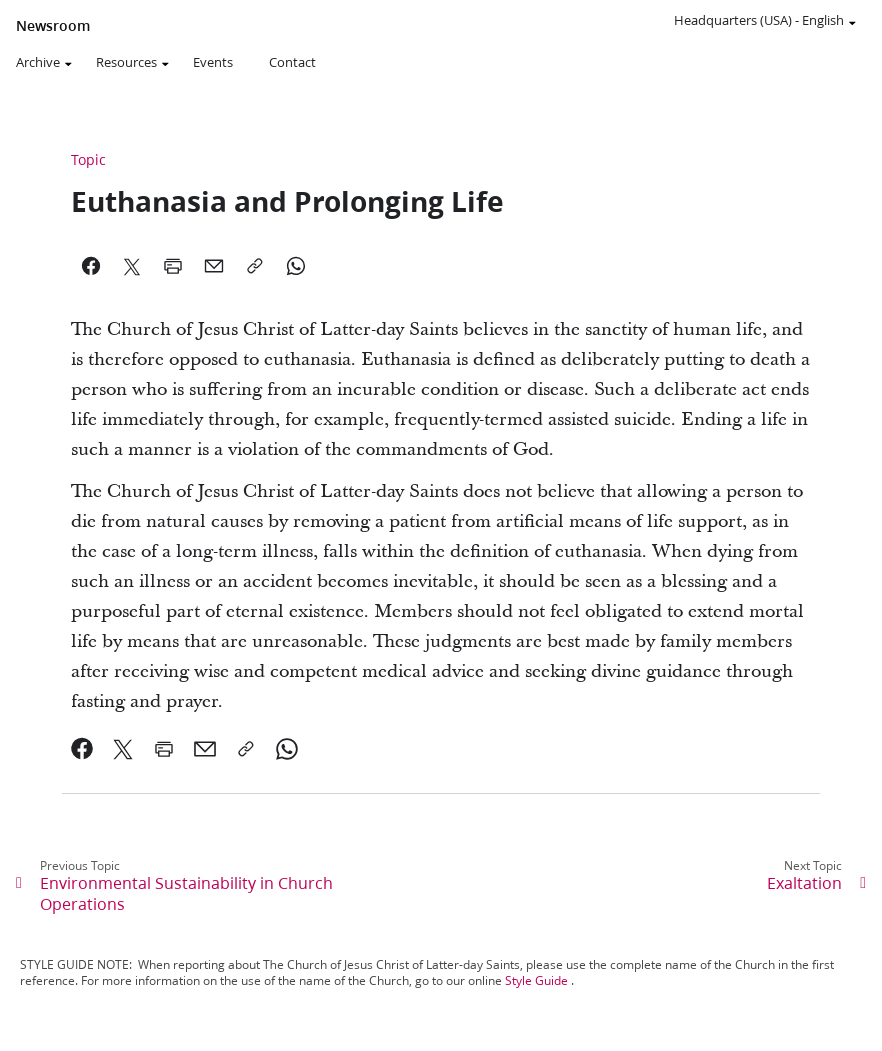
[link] (82, 749)
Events (213, 62)
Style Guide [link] (536, 980)
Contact (292, 62)
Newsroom (53, 26)
